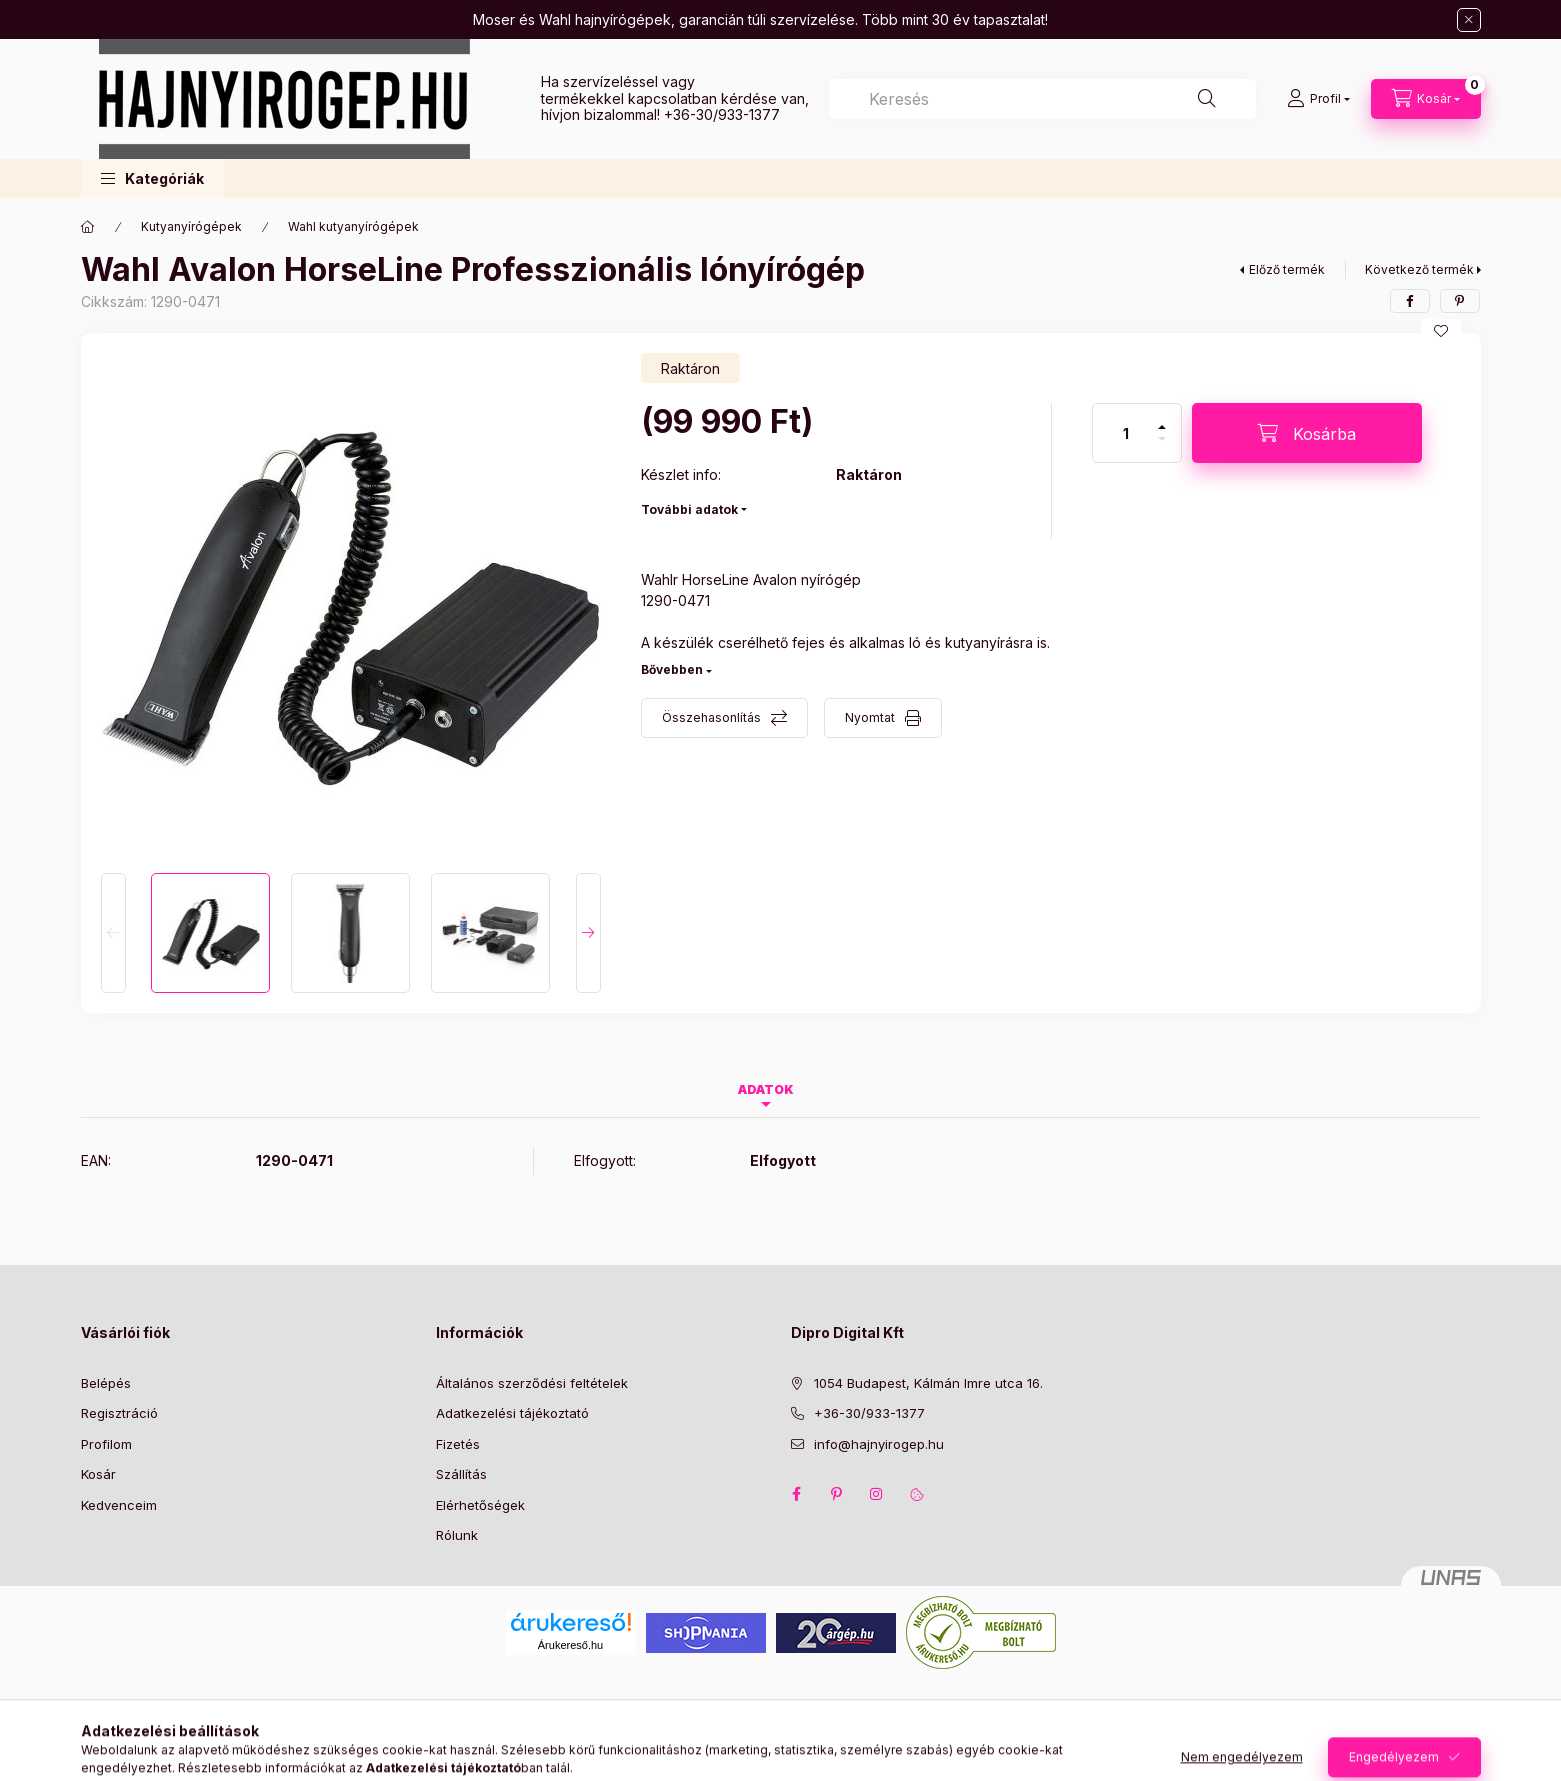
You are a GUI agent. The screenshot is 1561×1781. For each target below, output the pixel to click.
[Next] (588, 933)
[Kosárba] (1307, 433)
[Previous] (113, 933)
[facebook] (1410, 301)
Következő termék (1419, 269)
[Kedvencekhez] (1441, 331)
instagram (877, 1494)
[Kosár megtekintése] (1426, 99)
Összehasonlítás (711, 717)
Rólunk (457, 1535)
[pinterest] (1460, 301)
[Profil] (1318, 99)
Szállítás (461, 1474)
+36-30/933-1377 (722, 114)
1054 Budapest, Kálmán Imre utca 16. (928, 1383)
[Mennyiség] (1126, 433)
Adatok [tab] (766, 1089)
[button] (152, 178)
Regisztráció (119, 1413)
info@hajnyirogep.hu (879, 1444)
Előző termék (1287, 269)
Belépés (106, 1383)
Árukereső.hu (570, 1645)
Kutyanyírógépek (191, 226)
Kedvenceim (119, 1505)
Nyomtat (870, 717)
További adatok (689, 509)
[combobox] (1042, 99)
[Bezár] (1469, 20)
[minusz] (1162, 447)
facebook (797, 1494)
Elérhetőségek (480, 1505)
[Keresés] (1207, 99)
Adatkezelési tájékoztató (512, 1413)
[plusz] (1162, 418)
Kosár (98, 1474)
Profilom (106, 1444)
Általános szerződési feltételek (532, 1383)
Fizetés (458, 1444)
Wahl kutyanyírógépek (353, 226)
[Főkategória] (88, 227)
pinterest (837, 1494)
